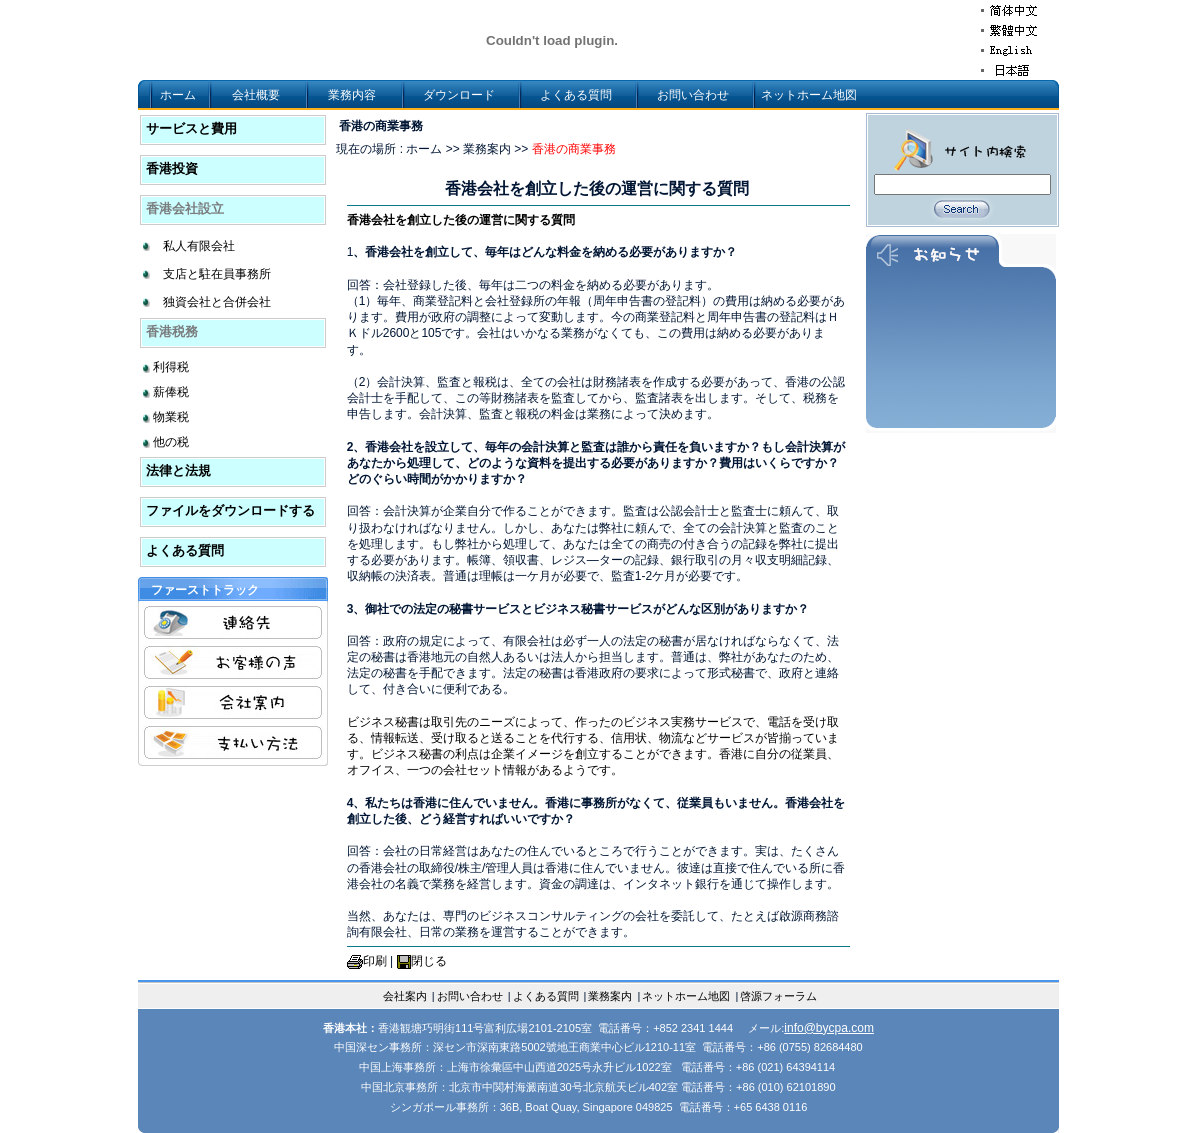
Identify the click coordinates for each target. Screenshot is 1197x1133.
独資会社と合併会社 (217, 302)
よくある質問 (576, 95)
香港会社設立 (185, 208)
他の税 (171, 442)
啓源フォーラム (778, 996)
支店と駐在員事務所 (217, 274)
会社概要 (256, 95)
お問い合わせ (693, 95)
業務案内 (610, 996)
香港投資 (172, 168)
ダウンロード (459, 95)
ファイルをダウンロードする (230, 510)
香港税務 (172, 331)
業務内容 (352, 95)
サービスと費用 (191, 128)
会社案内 (405, 996)
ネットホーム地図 (809, 95)
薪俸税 (171, 392)
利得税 (171, 367)
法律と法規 (178, 470)
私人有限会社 (199, 246)
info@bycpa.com (829, 1028)
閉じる (429, 961)
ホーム (178, 95)
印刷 (375, 961)
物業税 (171, 417)
